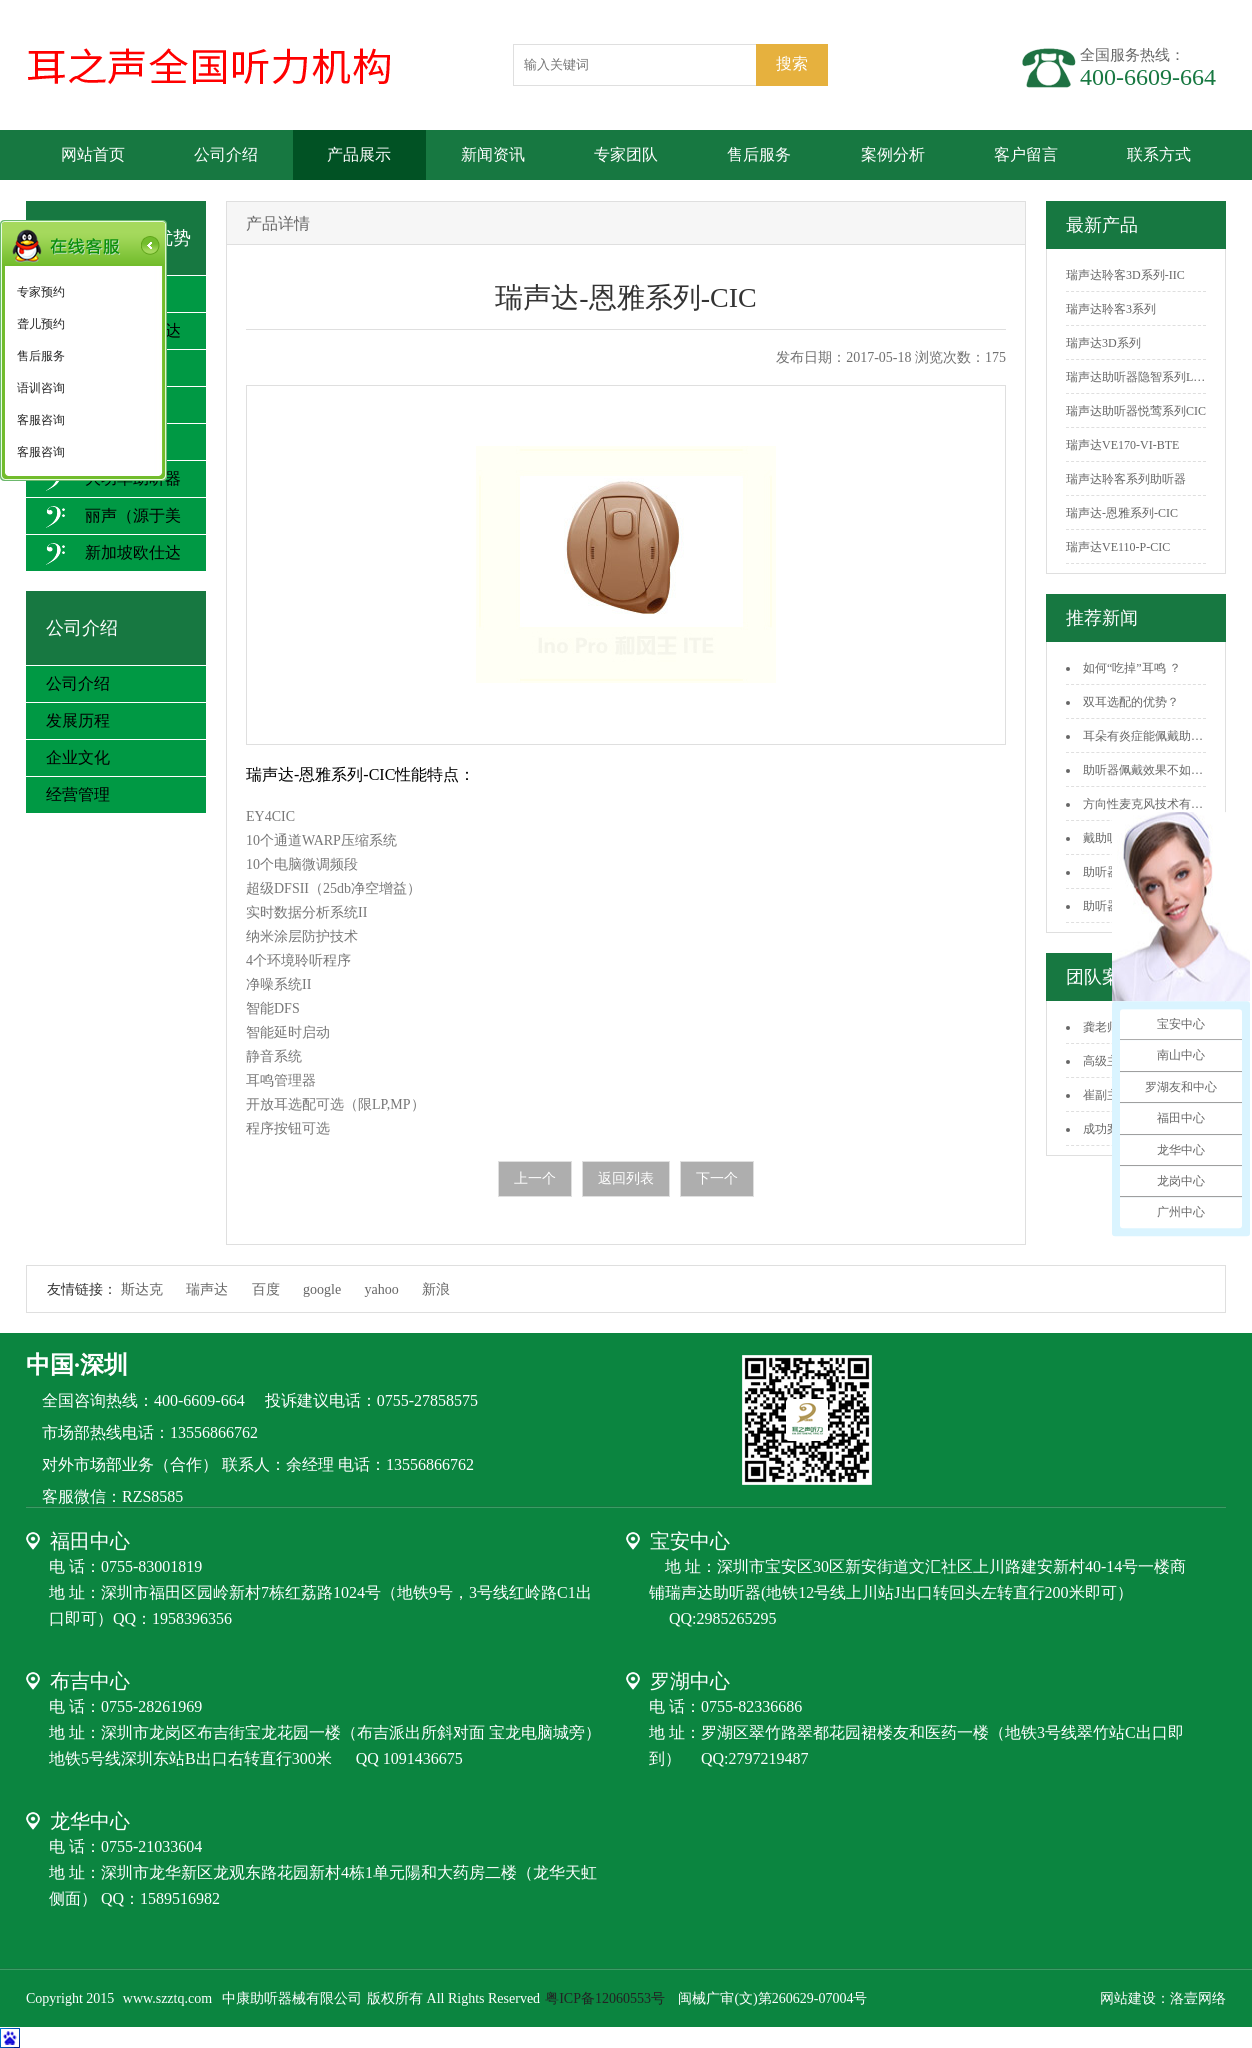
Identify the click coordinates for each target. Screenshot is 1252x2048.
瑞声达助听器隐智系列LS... (1137, 377)
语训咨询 (41, 388)
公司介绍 (226, 154)
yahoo (382, 1289)
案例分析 (893, 154)
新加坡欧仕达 (113, 554)
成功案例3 (1110, 1129)
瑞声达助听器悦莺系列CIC (1136, 411)
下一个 (717, 1178)
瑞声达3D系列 (1103, 343)
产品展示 (359, 154)
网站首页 (93, 154)
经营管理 (78, 794)
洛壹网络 (1198, 1998)
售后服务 (759, 154)
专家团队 (626, 154)
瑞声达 (207, 1289)
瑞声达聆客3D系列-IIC (1125, 275)
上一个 (535, 1178)
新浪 (436, 1289)
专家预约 (41, 292)
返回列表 (626, 1178)
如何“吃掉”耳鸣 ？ (1132, 668)
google (322, 1289)
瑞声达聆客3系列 (1111, 309)
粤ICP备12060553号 (606, 1998)
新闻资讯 (493, 154)
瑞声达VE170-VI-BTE (1122, 445)
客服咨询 (41, 420)
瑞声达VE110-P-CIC (1118, 547)
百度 (266, 1289)
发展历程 (78, 720)
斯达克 (142, 1289)
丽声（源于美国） (113, 533)
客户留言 (1026, 154)
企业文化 (78, 757)
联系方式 (1159, 154)
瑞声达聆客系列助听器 (1126, 479)
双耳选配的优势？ (1131, 702)
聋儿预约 (41, 324)
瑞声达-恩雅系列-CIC (1122, 513)
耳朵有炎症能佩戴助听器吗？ (1161, 736)
